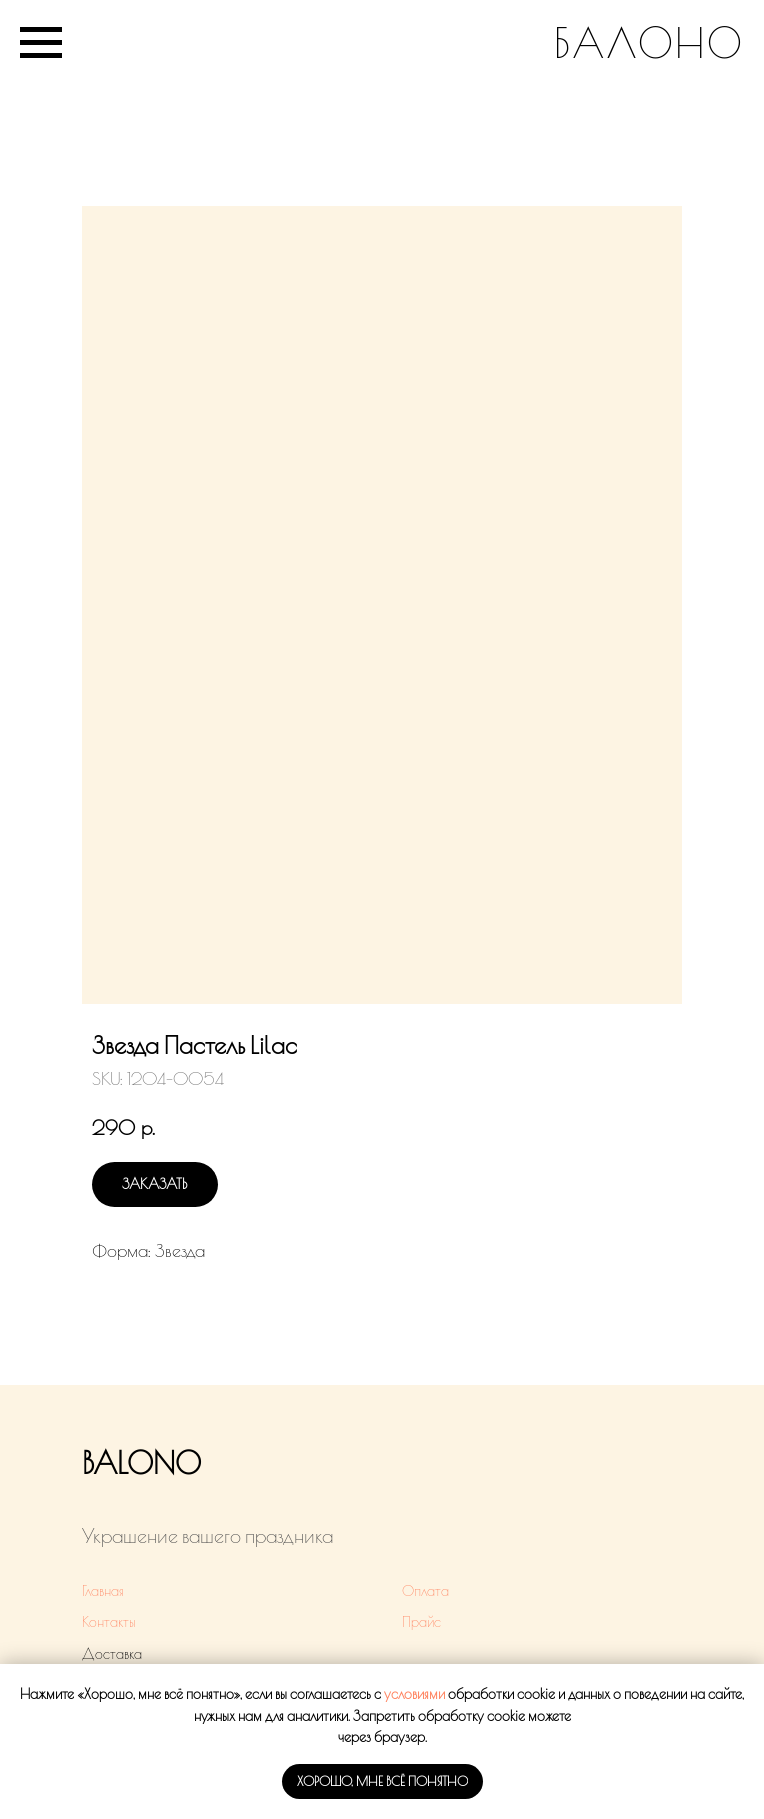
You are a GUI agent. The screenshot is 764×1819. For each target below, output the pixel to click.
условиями (414, 1694)
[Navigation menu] (41, 43)
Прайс (421, 1622)
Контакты (109, 1622)
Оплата (425, 1591)
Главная (103, 1591)
